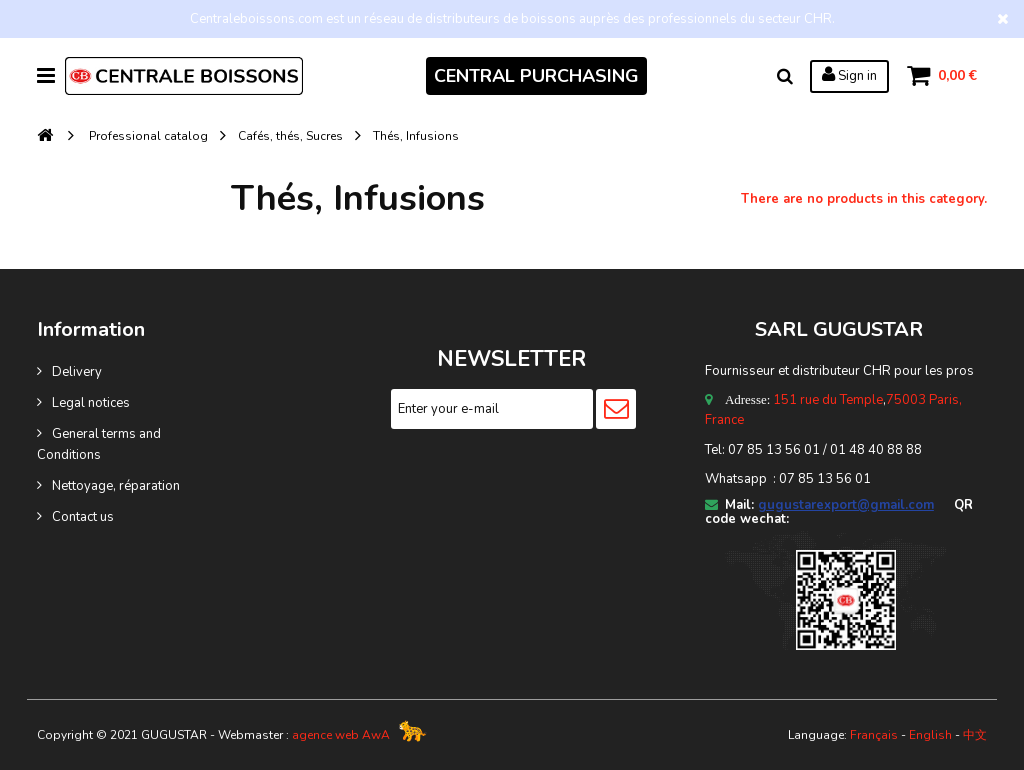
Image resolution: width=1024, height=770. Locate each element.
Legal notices (91, 403)
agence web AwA (341, 735)
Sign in (848, 75)
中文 (975, 735)
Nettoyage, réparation (116, 486)
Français (874, 735)
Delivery (77, 372)
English (930, 735)
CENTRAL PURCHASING (535, 76)
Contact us (83, 517)
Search (784, 76)
